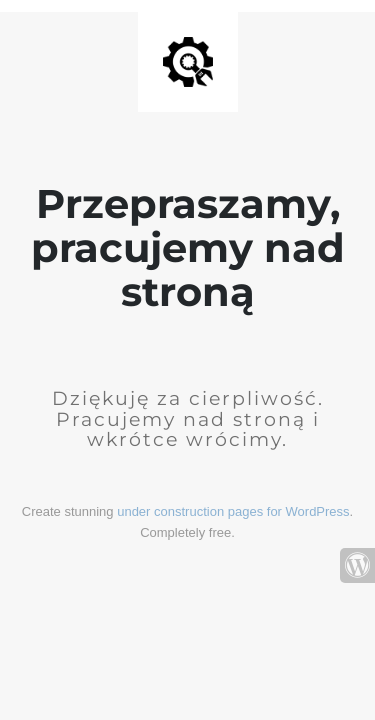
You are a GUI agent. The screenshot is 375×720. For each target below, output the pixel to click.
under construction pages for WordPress (233, 511)
